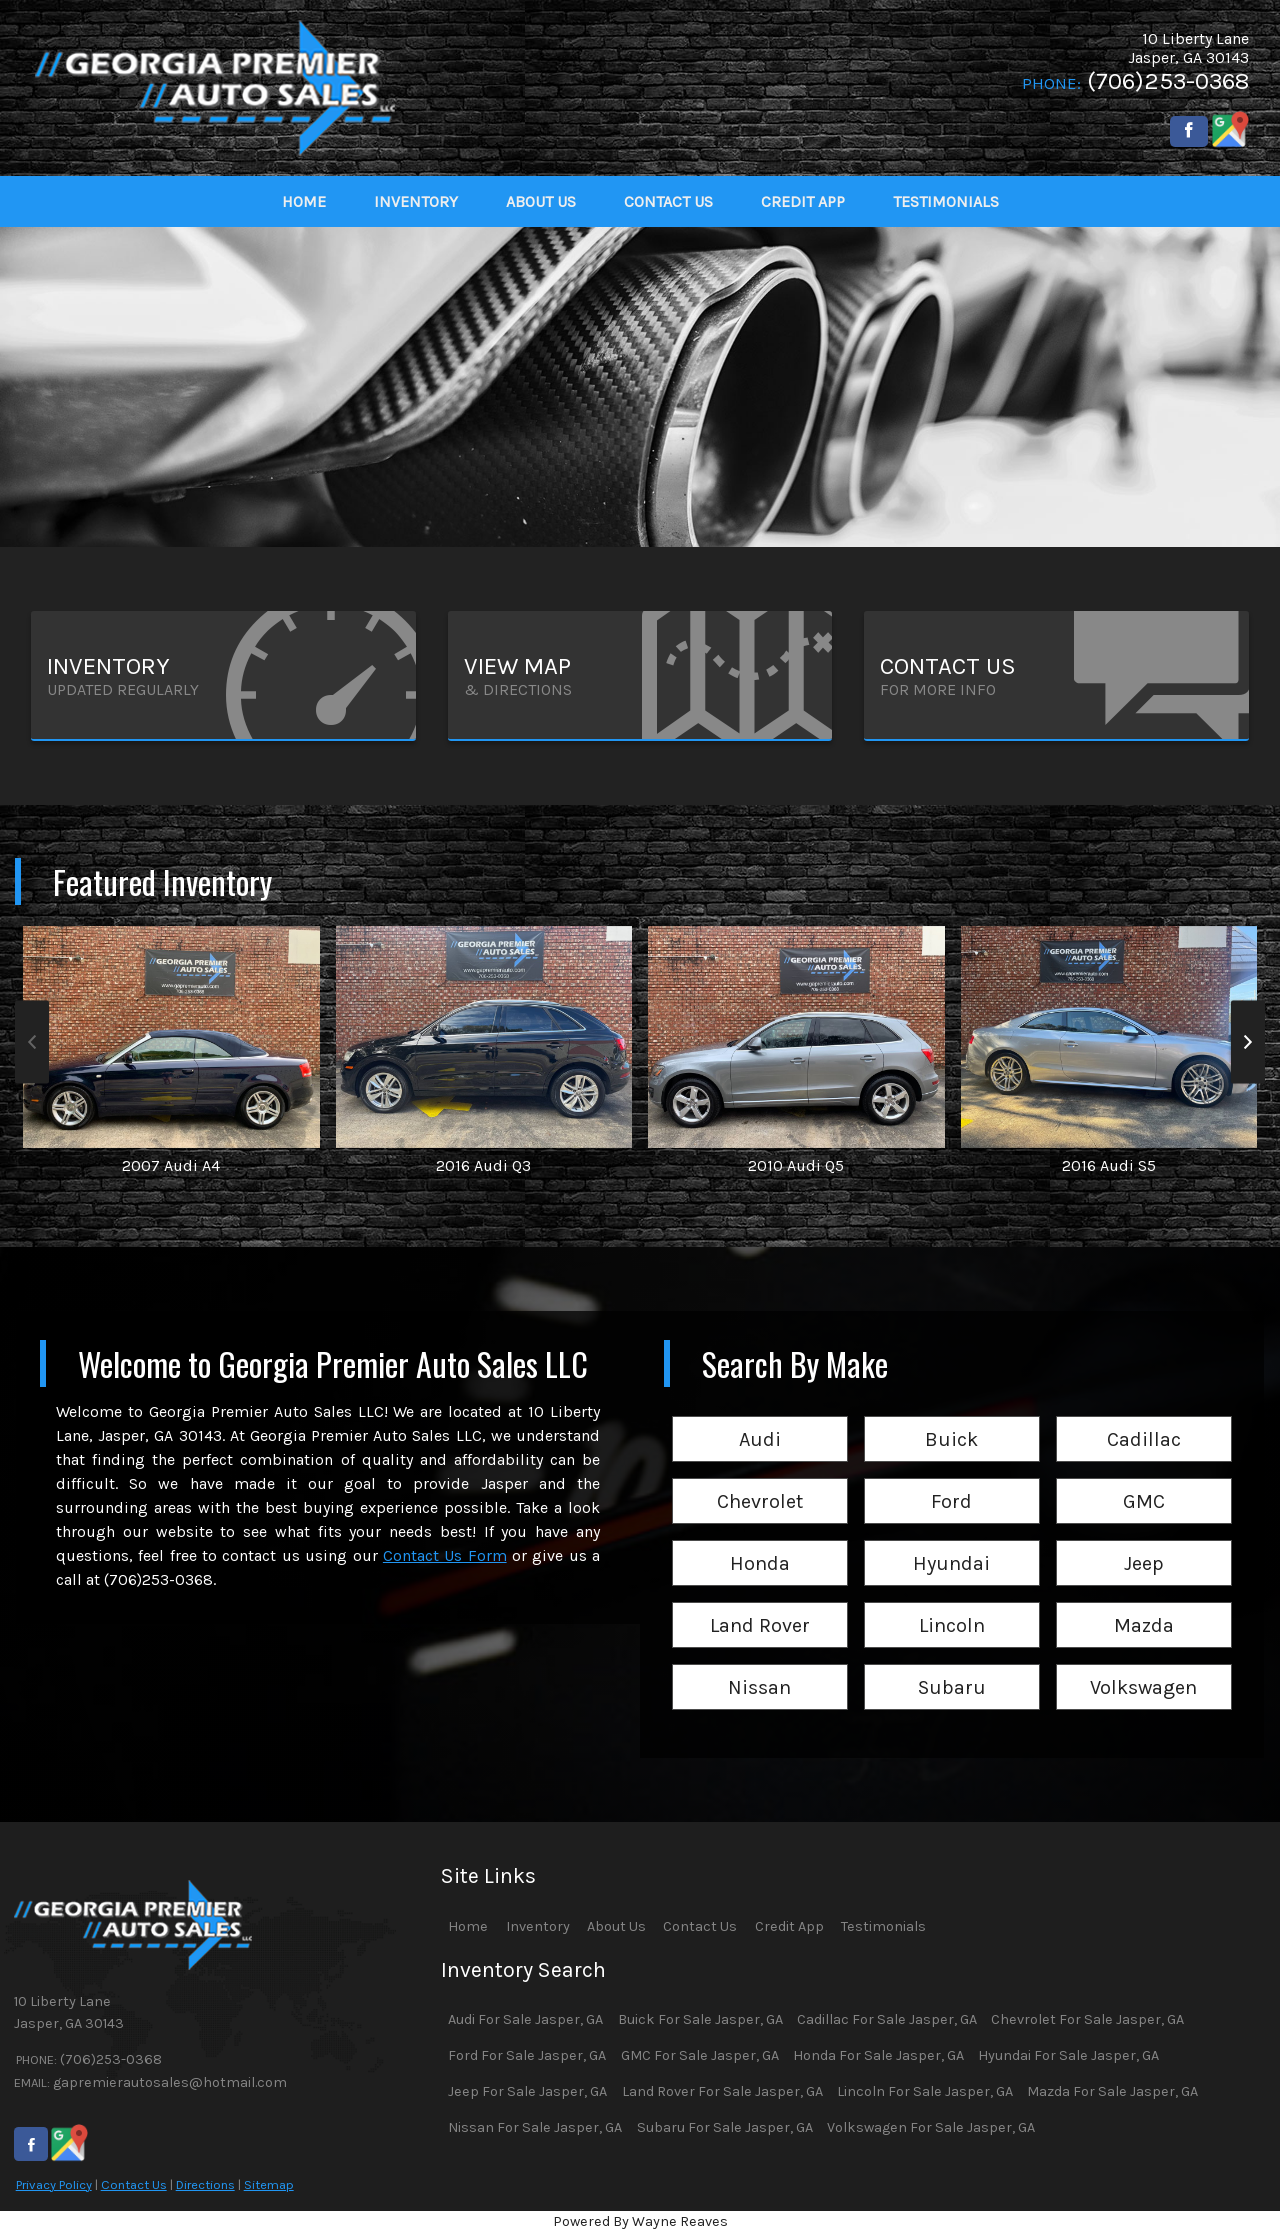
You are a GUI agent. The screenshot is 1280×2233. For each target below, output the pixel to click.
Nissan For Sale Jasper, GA (535, 2127)
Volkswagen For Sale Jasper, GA (931, 2127)
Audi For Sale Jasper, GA (525, 2019)
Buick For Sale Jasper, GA (700, 2019)
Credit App (789, 1926)
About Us (616, 1926)
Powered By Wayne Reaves (640, 2221)
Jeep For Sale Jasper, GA (527, 2091)
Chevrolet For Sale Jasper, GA (1087, 2019)
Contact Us (134, 2184)
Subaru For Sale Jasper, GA (725, 2127)
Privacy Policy (54, 2184)
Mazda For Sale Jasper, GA (1112, 2091)
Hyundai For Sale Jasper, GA (1068, 2055)
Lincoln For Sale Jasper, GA (925, 2091)
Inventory (538, 1926)
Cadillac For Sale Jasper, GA (887, 2019)
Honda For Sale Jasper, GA (878, 2055)
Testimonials (883, 1926)
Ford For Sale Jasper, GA (527, 2055)
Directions (205, 2184)
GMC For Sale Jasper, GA (700, 2055)
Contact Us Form (445, 1555)
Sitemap (269, 2184)
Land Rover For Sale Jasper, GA (722, 2091)
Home (468, 1926)
